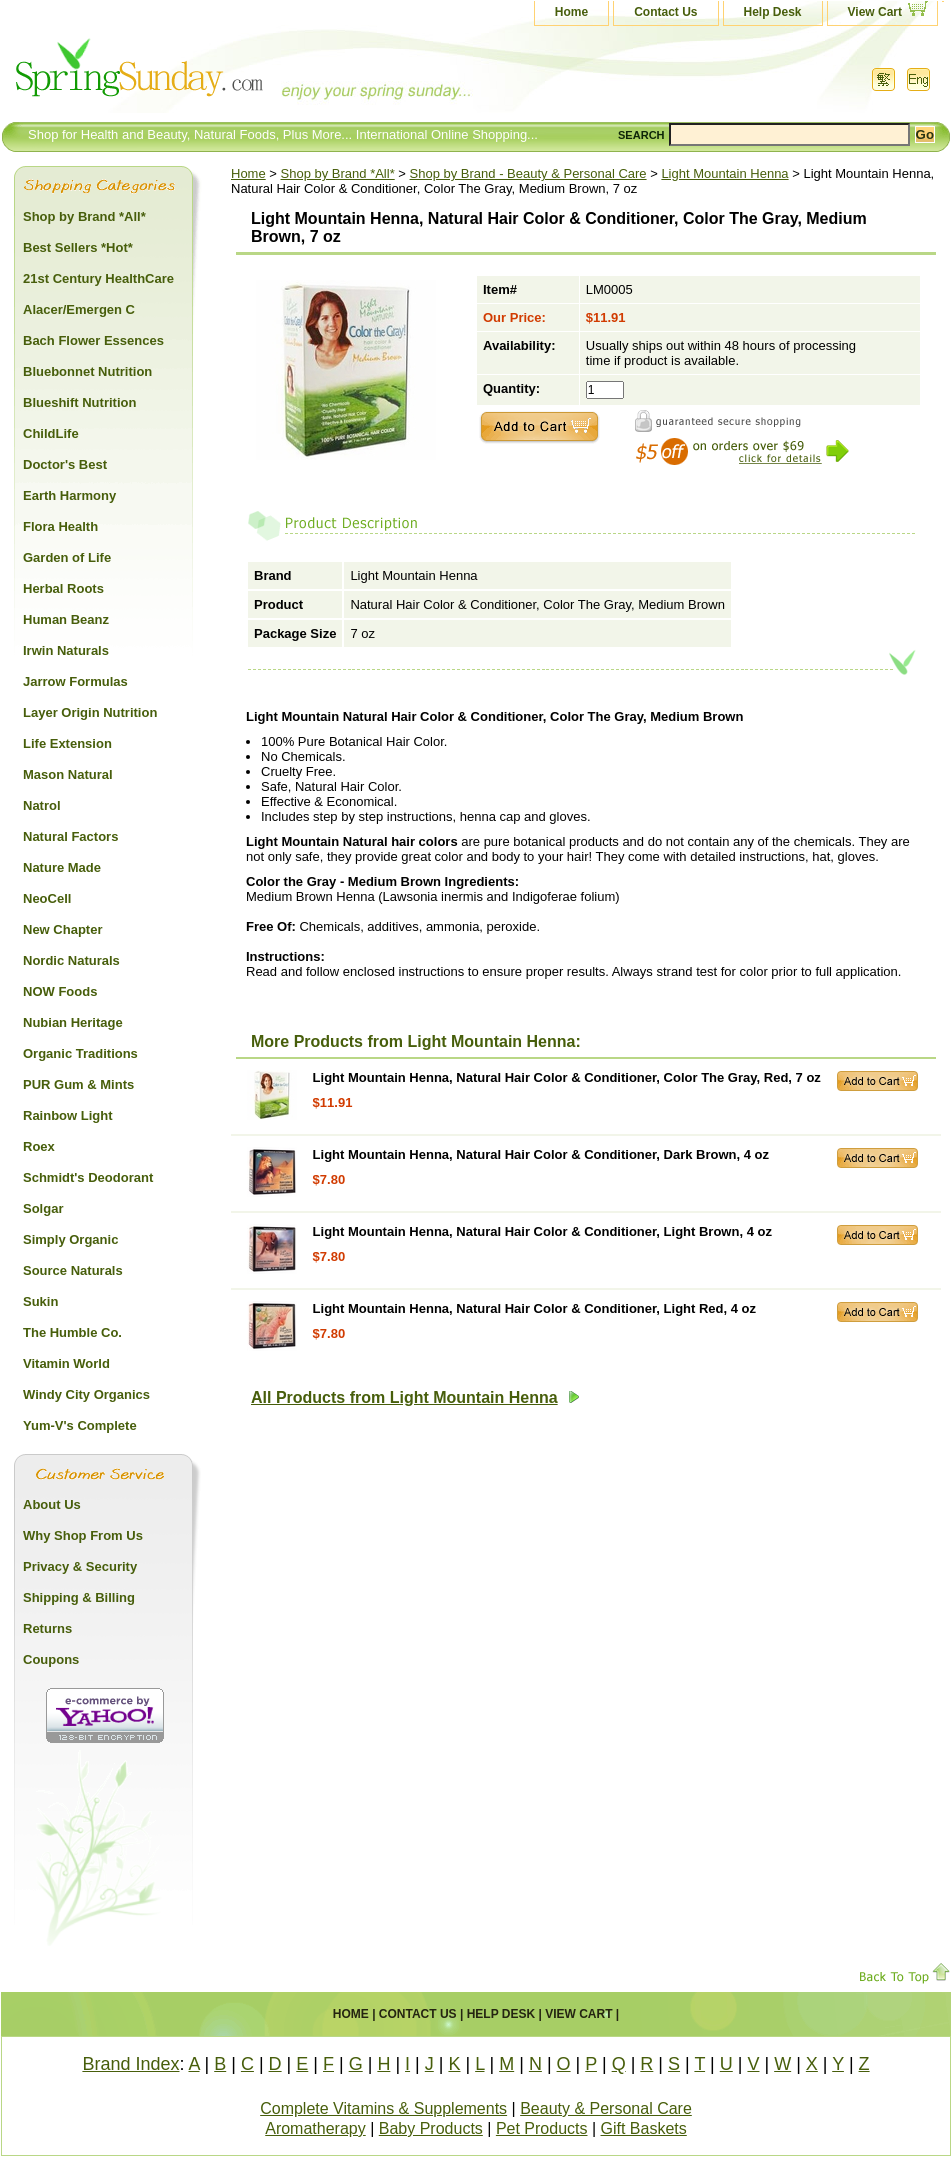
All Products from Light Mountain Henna (415, 1397)
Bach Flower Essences (93, 340)
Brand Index (130, 2064)
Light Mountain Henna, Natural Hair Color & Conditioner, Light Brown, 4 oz (542, 1231)
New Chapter (62, 929)
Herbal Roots (63, 588)
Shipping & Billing (79, 1597)
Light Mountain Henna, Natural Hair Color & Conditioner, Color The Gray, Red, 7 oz (567, 1077)
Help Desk (773, 12)
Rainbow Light (68, 1115)
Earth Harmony (69, 495)
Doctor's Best (65, 464)
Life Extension (67, 743)
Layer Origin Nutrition (90, 712)
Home (571, 12)
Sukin (40, 1301)
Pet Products (542, 2128)
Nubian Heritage (73, 1022)
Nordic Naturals (71, 960)
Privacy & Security (80, 1566)
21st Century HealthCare (98, 278)
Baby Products (431, 2128)
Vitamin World (66, 1363)
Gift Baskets (644, 2128)
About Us (52, 1504)
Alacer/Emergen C (79, 309)
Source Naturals (73, 1270)
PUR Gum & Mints (78, 1084)
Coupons (51, 1659)
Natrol (42, 805)
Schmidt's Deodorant (88, 1177)
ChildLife (51, 433)
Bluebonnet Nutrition (87, 371)
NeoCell (47, 898)
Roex (39, 1146)
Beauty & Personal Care (606, 2108)
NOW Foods (60, 991)
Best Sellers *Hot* (78, 247)
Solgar (43, 1208)
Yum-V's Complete (80, 1425)
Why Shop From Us (83, 1535)
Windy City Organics (86, 1394)
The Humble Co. (72, 1332)
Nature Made (62, 867)
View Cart (875, 12)
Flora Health (60, 526)
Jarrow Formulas (75, 681)
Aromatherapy (315, 2128)
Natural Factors (70, 836)
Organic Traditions (80, 1053)
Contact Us (665, 12)
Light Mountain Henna (724, 173)
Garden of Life (67, 557)
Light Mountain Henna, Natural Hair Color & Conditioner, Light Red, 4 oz (534, 1308)
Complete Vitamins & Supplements (383, 2108)
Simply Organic (70, 1239)
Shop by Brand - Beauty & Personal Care (528, 173)
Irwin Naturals (66, 650)
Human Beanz (66, 619)
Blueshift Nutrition (79, 402)
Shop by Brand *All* (338, 173)
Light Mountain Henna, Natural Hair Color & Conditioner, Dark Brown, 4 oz (541, 1154)
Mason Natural (68, 774)
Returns (47, 1628)
